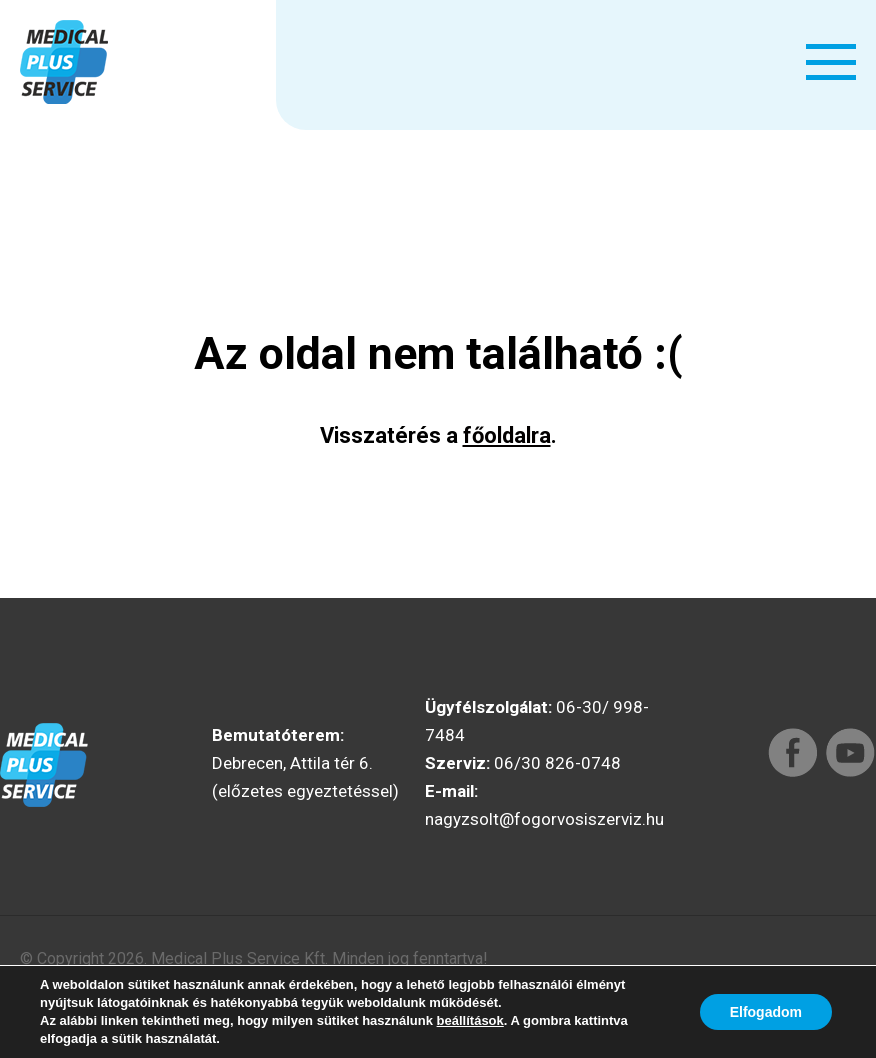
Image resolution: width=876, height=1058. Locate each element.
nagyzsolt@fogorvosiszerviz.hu (544, 819)
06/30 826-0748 (557, 763)
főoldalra (507, 435)
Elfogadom (766, 1012)
